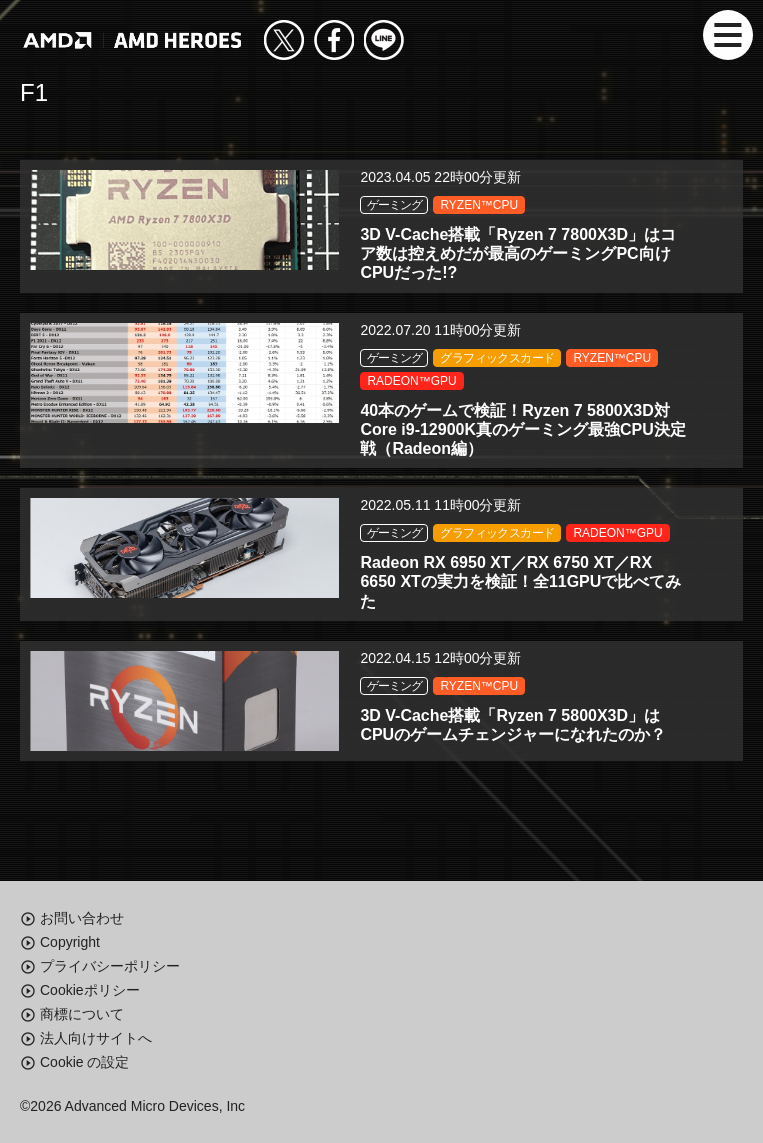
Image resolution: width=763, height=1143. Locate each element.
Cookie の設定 (84, 1062)
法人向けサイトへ (96, 1038)
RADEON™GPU (411, 381)
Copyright (70, 942)
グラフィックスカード (497, 358)
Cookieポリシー (90, 990)
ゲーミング (394, 205)
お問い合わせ (82, 918)
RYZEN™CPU (479, 205)
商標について (82, 1014)
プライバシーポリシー (110, 966)
